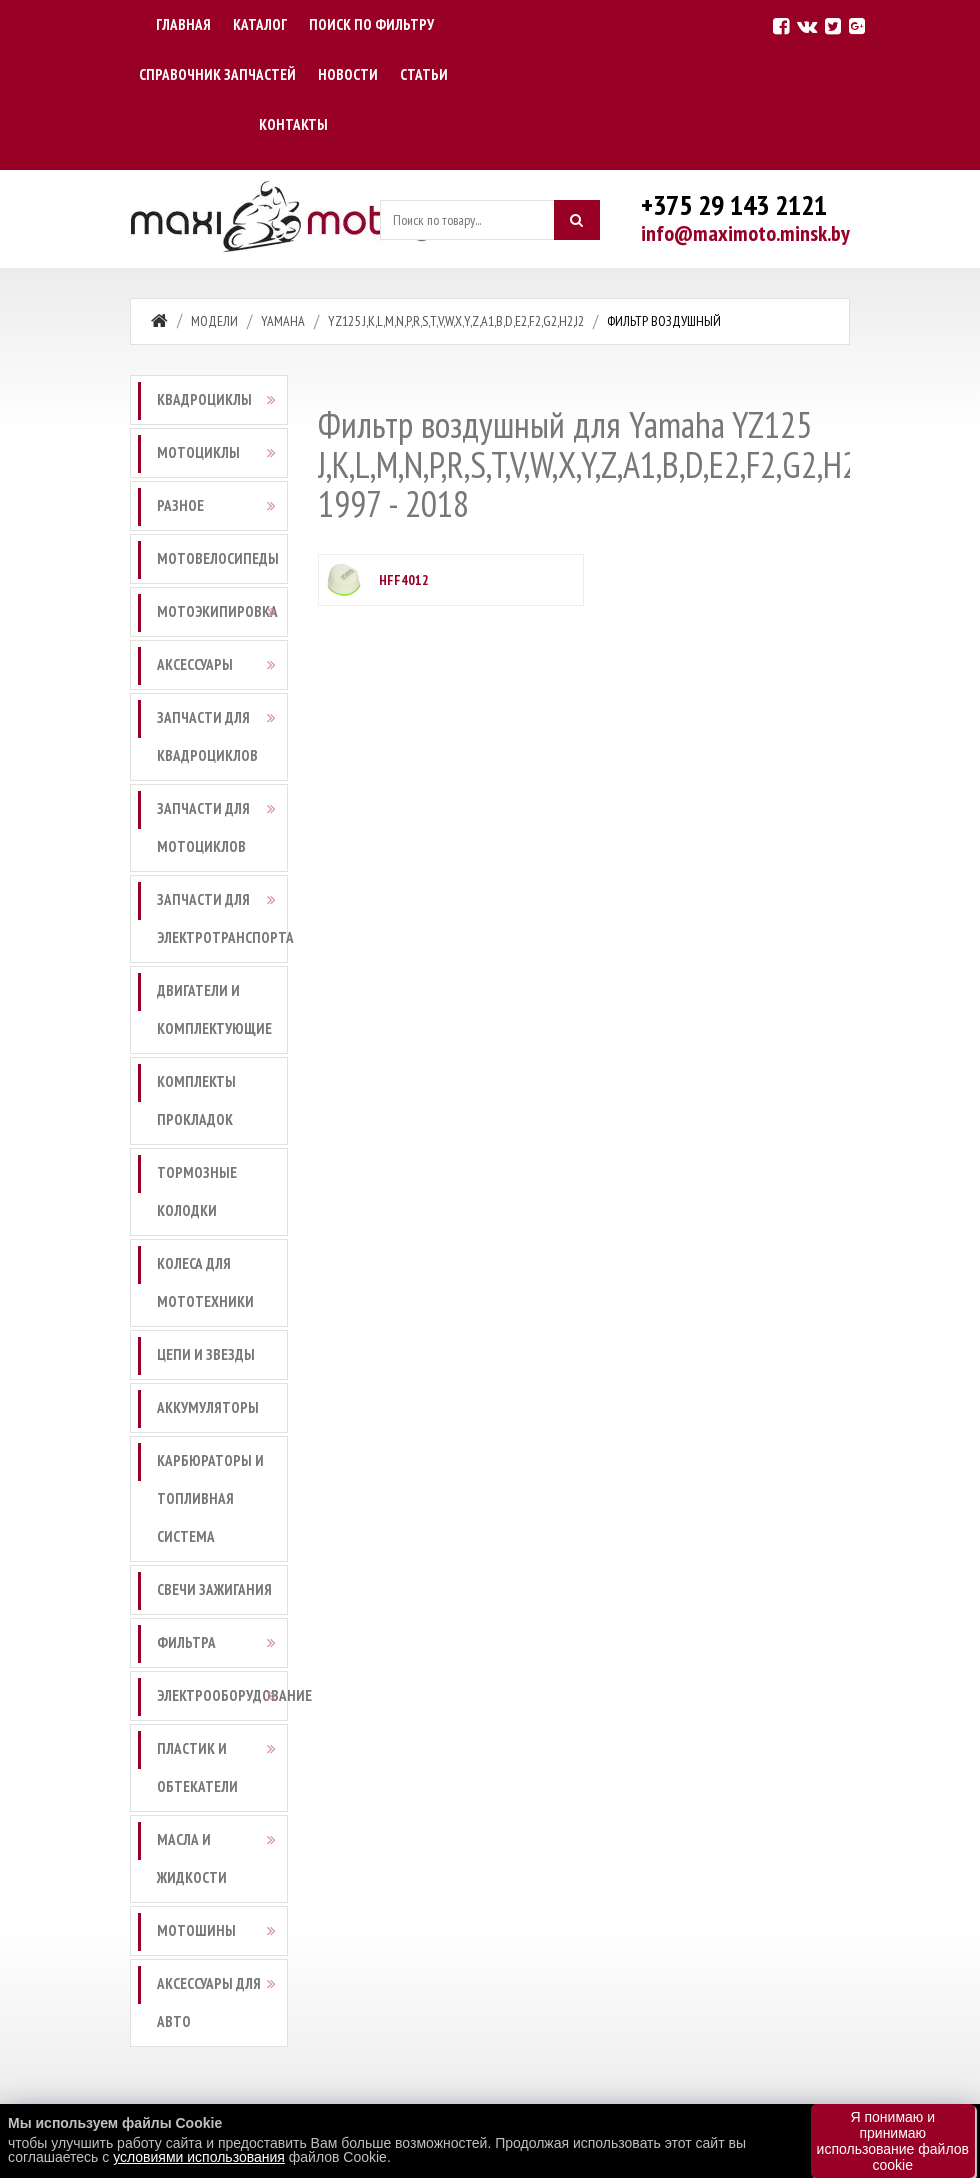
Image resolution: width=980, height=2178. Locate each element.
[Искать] (577, 220)
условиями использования (199, 2157)
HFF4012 (404, 580)
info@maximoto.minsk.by (745, 233)
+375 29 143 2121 (734, 204)
